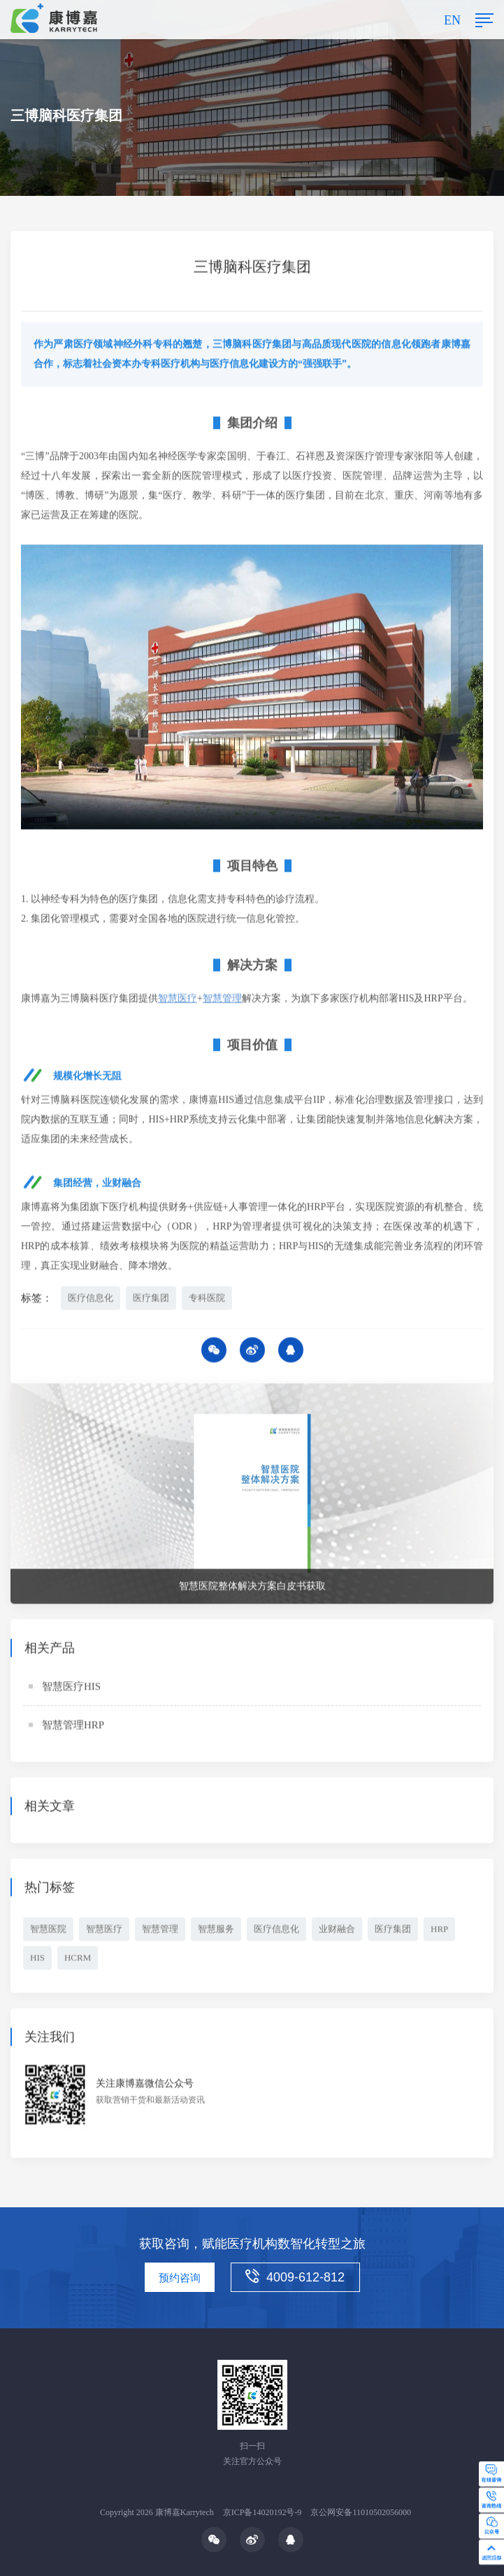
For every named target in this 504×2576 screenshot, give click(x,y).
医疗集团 (151, 1299)
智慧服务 (216, 1930)
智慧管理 (160, 1930)
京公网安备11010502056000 (360, 2512)
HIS (37, 1959)
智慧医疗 (104, 1930)
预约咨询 (180, 2278)
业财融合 (337, 1930)
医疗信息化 (90, 1299)
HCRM (77, 1959)
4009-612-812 (295, 2276)
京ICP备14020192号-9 (262, 2512)
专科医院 (207, 1299)
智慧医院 (48, 1930)
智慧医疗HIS (71, 1688)
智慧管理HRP (73, 1726)
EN (452, 20)
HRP (439, 1930)
